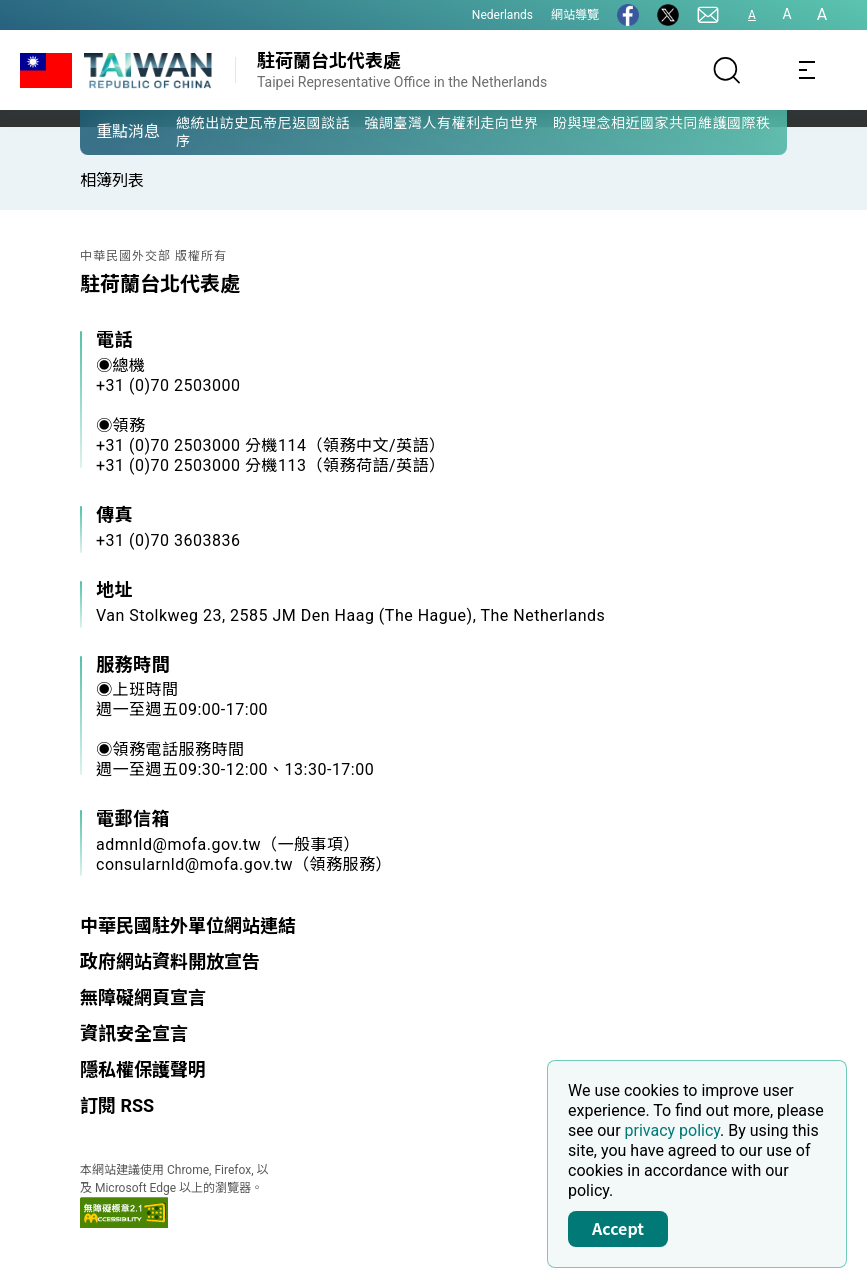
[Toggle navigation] (807, 70)
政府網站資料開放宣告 (170, 961)
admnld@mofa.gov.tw (178, 844)
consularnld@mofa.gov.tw (194, 864)
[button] (110, 131)
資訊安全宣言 (134, 1033)
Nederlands (502, 15)
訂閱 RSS (117, 1105)
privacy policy (673, 1130)
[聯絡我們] (708, 15)
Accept (618, 1228)
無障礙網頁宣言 (143, 997)
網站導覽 (575, 15)
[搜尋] (727, 70)
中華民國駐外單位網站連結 (188, 925)
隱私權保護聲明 (143, 1069)
